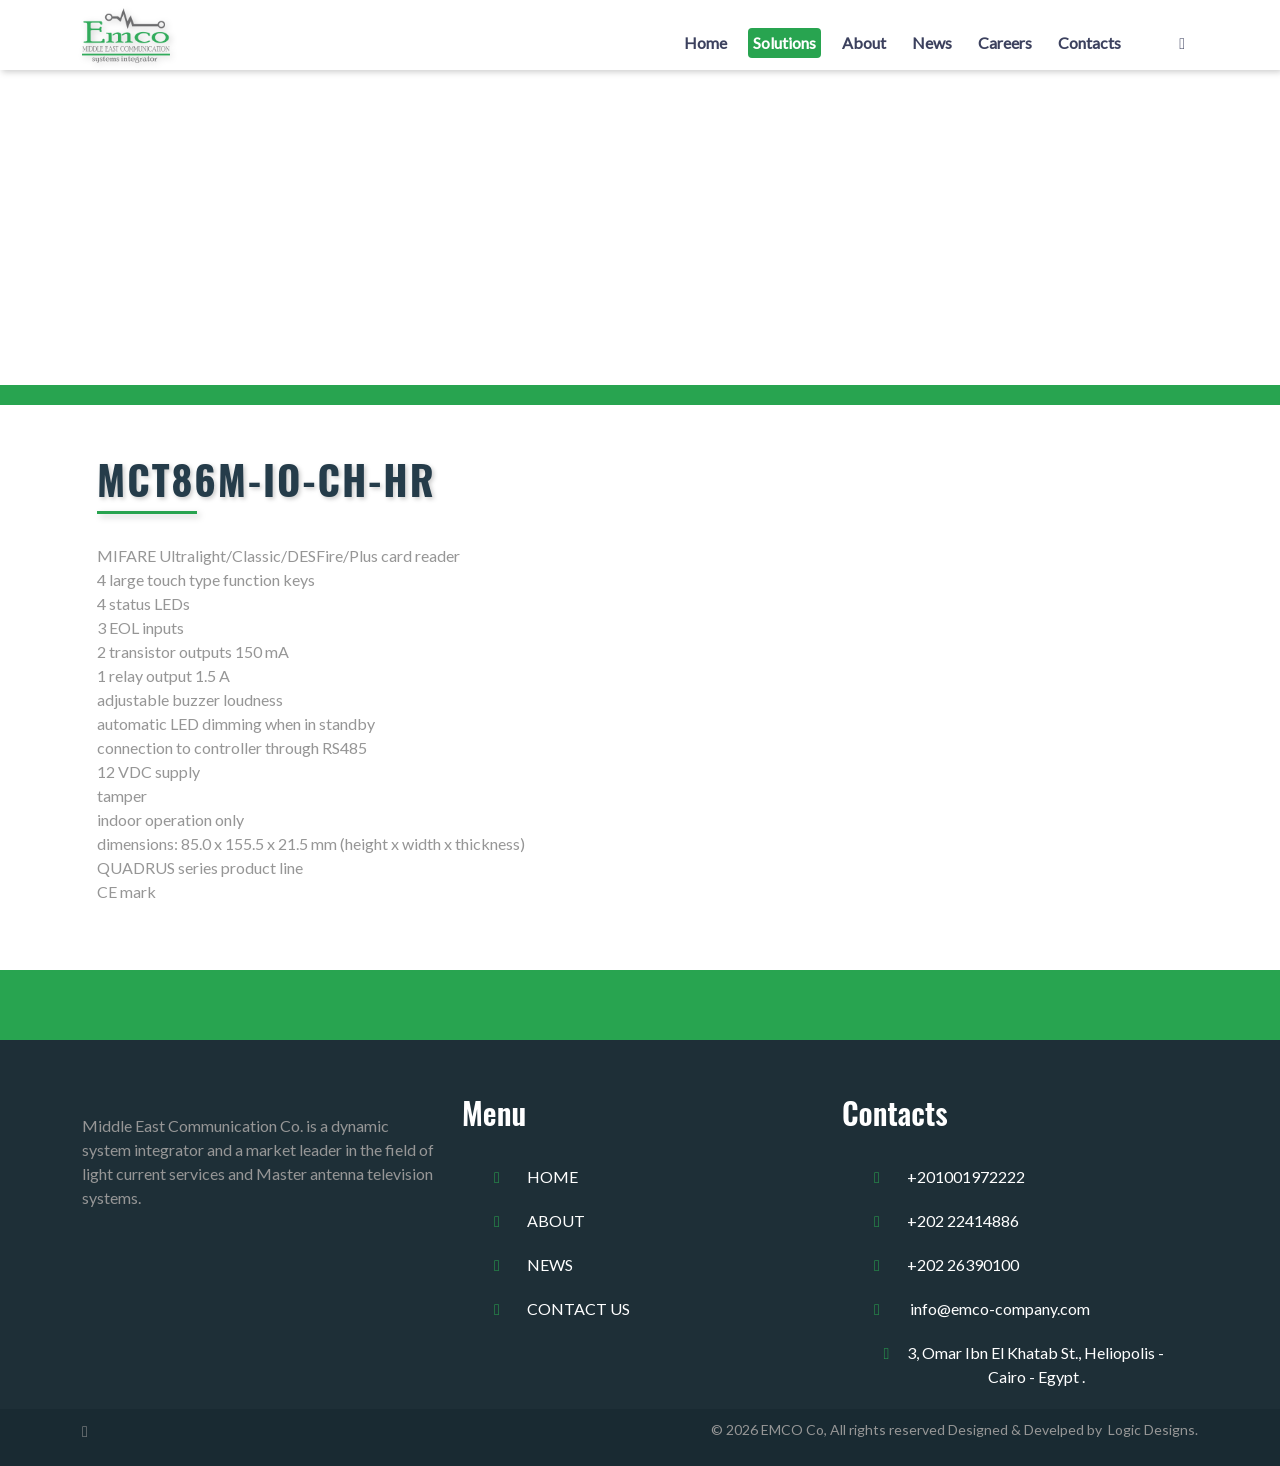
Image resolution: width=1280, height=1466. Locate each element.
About (864, 42)
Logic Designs (1148, 1429)
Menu (494, 1112)
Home (705, 42)
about (556, 1220)
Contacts (1089, 42)
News (932, 42)
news (550, 1264)
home (552, 1176)
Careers (1005, 42)
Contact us (578, 1308)
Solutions (784, 42)
